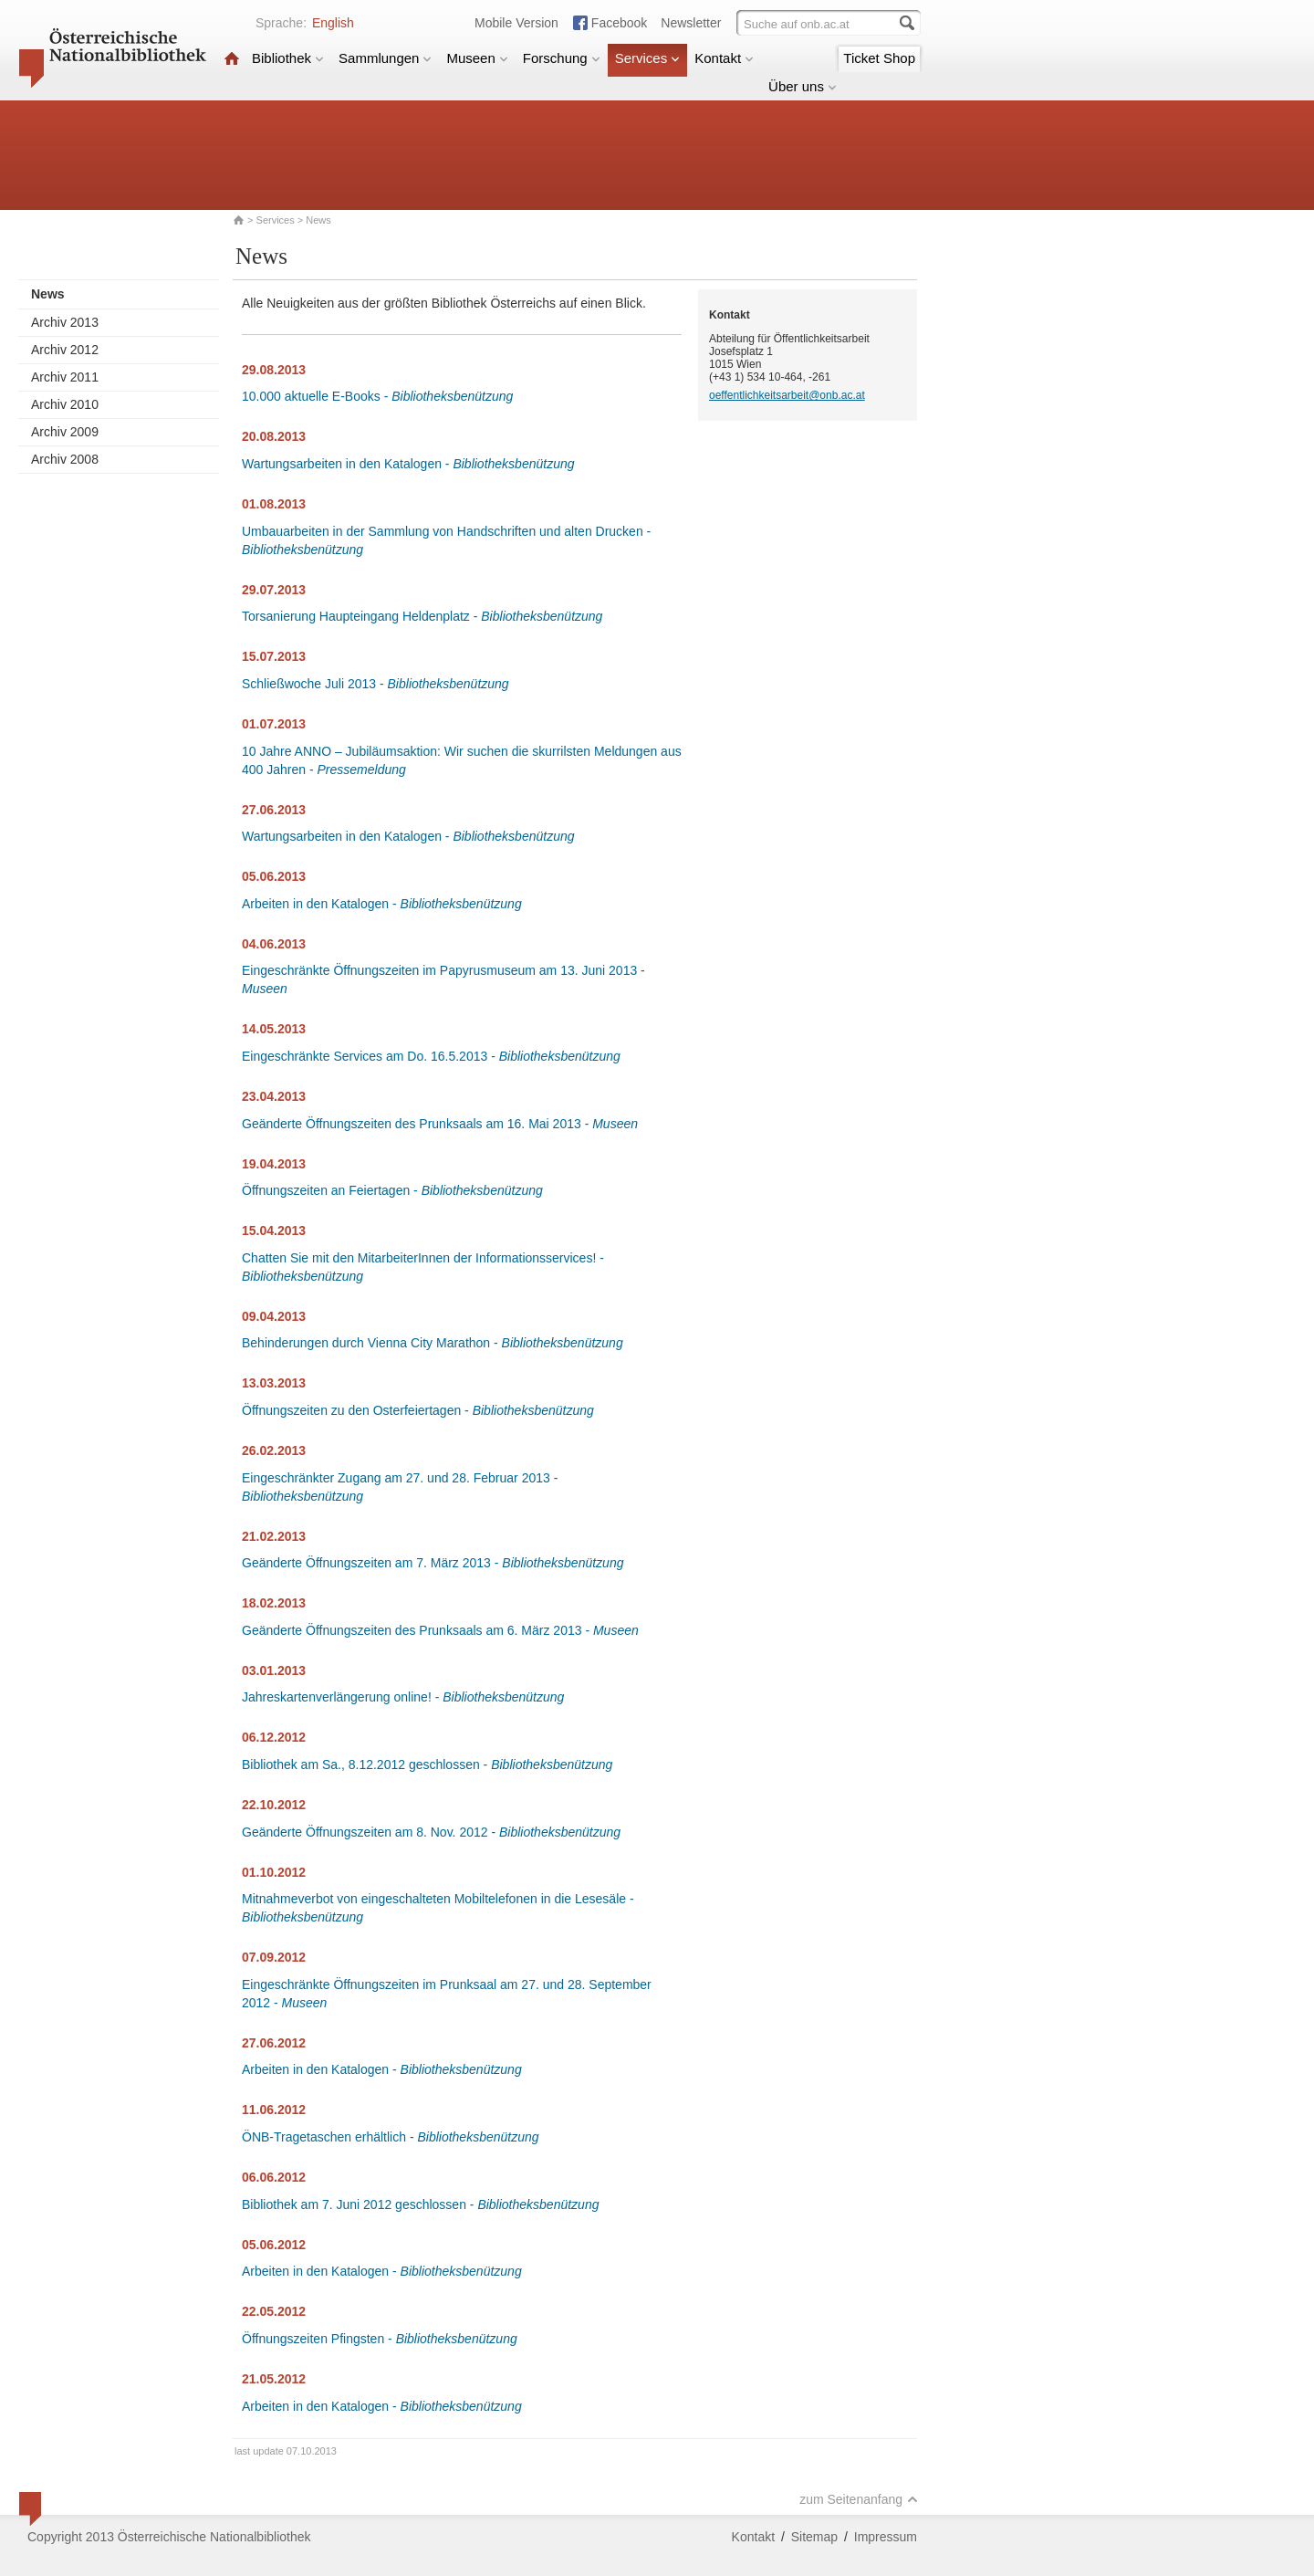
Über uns (802, 86)
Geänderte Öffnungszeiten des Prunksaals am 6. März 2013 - (440, 1630)
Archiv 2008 (65, 459)
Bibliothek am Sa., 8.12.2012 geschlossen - (427, 1764)
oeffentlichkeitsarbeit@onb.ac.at (787, 395)
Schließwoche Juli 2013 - (375, 683)
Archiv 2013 (65, 322)
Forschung (561, 58)
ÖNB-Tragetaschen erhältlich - (390, 2137)
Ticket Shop (879, 58)
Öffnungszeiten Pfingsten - (379, 2338)
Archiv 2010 (65, 404)
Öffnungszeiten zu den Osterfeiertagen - (418, 1410)
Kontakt (724, 58)
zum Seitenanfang (858, 2499)
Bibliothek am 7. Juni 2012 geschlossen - (420, 2204)
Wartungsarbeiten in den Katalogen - (408, 463)
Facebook (619, 23)
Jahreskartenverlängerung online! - (403, 1697)
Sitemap (814, 2536)
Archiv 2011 (65, 377)
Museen (476, 58)
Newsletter (691, 23)
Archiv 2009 (65, 431)
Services (648, 58)
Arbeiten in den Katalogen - (382, 903)
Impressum (885, 2536)
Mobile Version (516, 23)
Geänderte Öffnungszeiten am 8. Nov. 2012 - (431, 1832)
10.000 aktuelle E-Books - (377, 396)
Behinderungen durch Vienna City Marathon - (432, 1342)
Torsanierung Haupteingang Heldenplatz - (422, 616)
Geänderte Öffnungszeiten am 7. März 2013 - (432, 1562)
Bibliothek (288, 58)
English (333, 23)
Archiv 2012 (65, 349)
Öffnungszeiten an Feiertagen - (392, 1190)
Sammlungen (385, 58)
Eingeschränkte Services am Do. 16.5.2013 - (431, 1056)
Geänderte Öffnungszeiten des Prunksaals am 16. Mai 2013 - (440, 1123)
